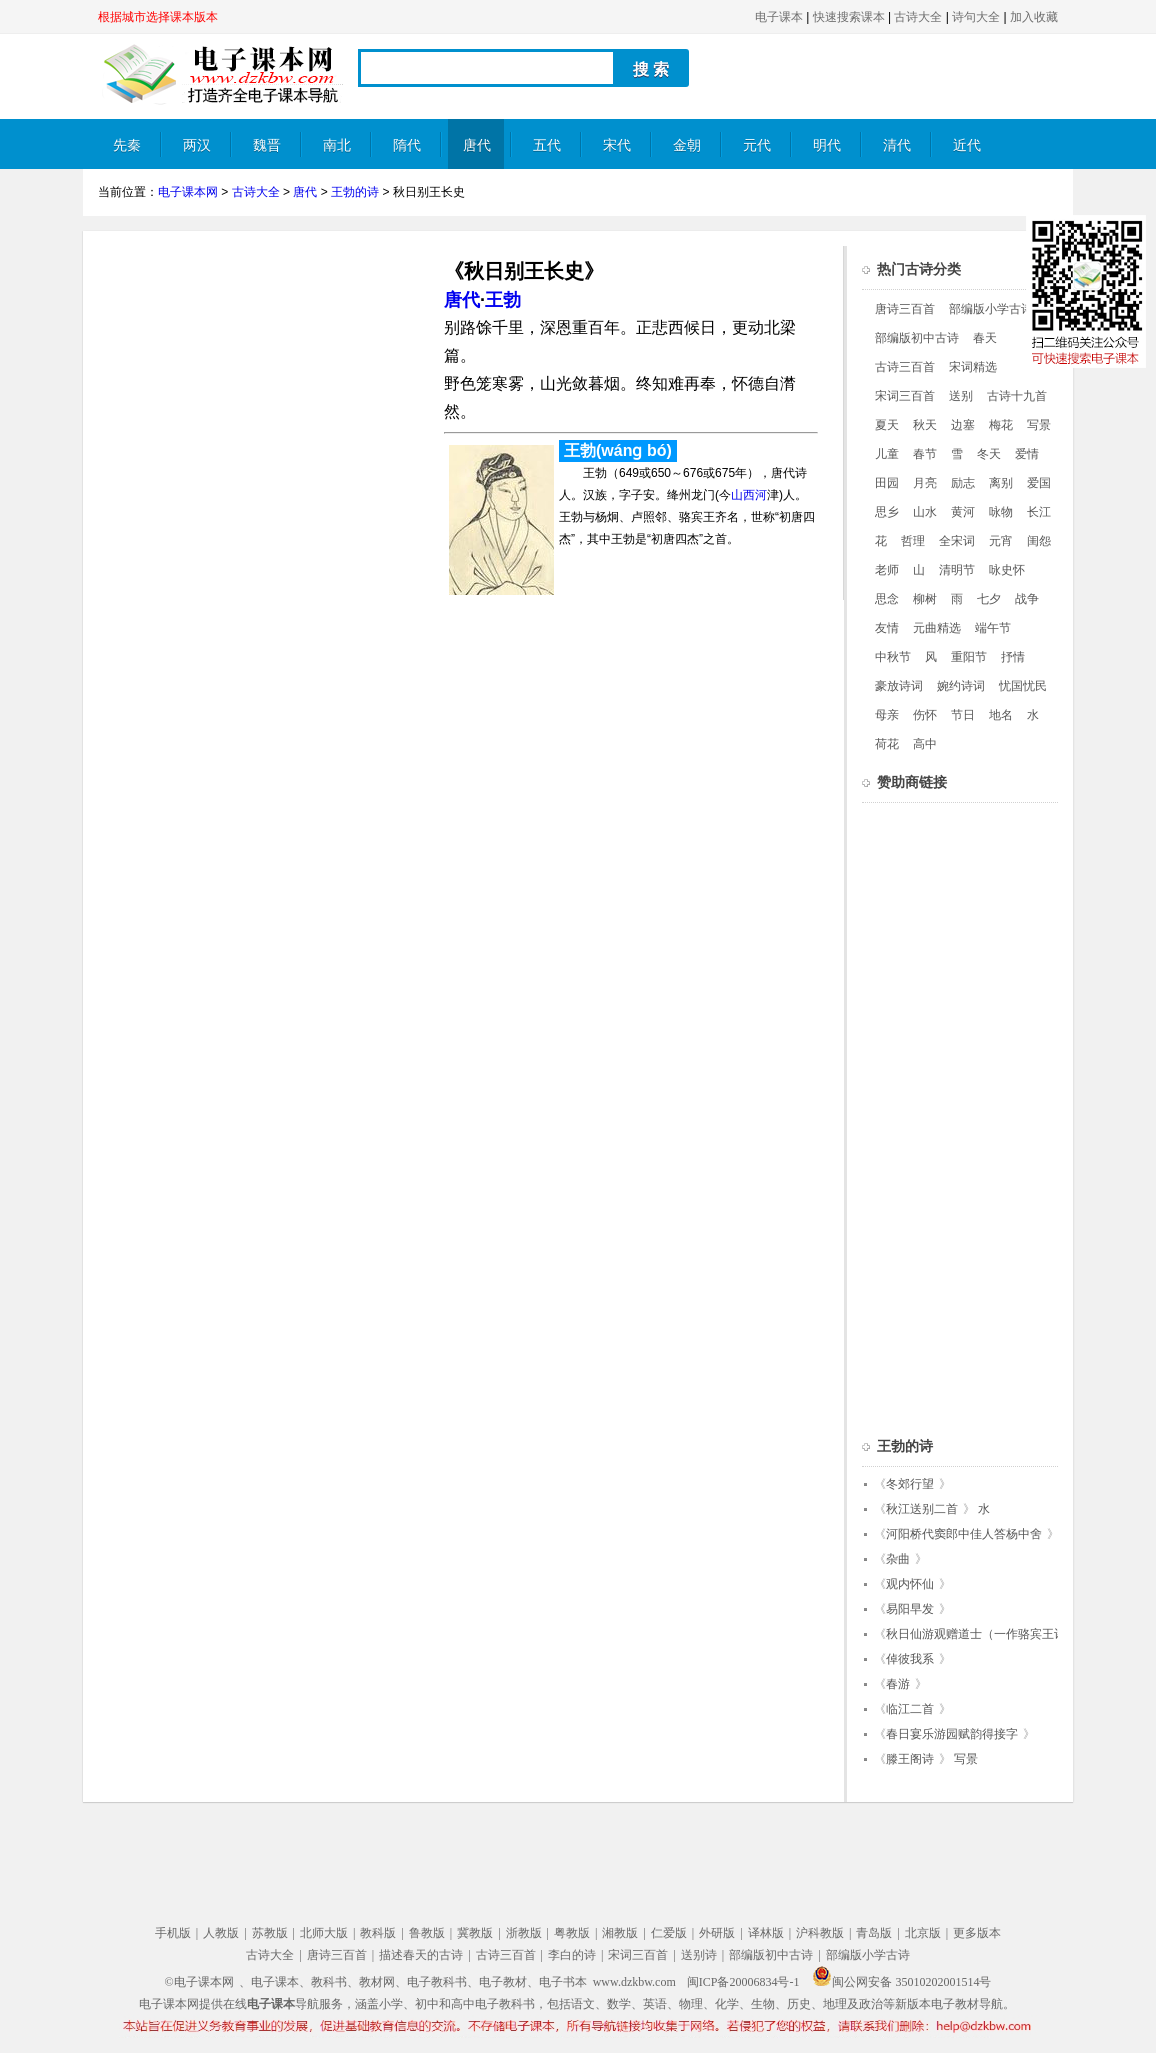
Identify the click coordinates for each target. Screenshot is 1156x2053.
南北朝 (337, 153)
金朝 (687, 145)
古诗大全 (918, 17)
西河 (755, 495)
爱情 (1027, 454)
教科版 (378, 1933)
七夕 (989, 599)
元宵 (1001, 541)
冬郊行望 (910, 1484)
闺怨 (1039, 541)
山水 (925, 512)
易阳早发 (910, 1609)
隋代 (407, 145)
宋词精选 (973, 367)
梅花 (1001, 425)
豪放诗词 (899, 686)
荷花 (887, 744)
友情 (887, 628)
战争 (1027, 599)
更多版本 (977, 1933)
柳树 (925, 599)
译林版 (766, 1933)
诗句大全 (976, 17)
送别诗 (699, 1955)
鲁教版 (427, 1933)
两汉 (197, 145)
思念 (887, 599)
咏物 (1001, 512)
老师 (887, 570)
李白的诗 (572, 1955)
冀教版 (475, 1933)
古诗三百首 (905, 367)
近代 (967, 145)
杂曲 (898, 1559)
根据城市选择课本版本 (158, 17)
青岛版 (874, 1933)
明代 (827, 145)
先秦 (127, 145)
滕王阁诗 (910, 1759)
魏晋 (267, 145)
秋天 (925, 425)
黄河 (963, 512)
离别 (1001, 483)
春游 (898, 1684)
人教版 (221, 1933)
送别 (961, 396)
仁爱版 (669, 1933)
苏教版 (270, 1933)
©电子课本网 (199, 1982)
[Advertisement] (266, 386)
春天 (985, 338)
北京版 (923, 1933)
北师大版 (324, 1933)
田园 (887, 483)
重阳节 (969, 657)
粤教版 (572, 1933)
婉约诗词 (961, 686)
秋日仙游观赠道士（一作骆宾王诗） (982, 1634)
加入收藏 (1034, 17)
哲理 (913, 541)
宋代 (617, 145)
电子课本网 (188, 192)
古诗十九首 (1017, 396)
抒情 (1013, 657)
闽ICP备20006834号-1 (743, 1982)
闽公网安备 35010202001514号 (901, 1982)
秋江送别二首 (922, 1509)
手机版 (173, 1933)
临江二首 (910, 1709)
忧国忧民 (1023, 686)
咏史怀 (1007, 570)
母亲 (887, 715)
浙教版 (524, 1933)
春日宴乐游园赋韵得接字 (952, 1734)
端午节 (993, 628)
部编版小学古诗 (991, 309)
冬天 (989, 454)
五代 (547, 145)
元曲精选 (937, 628)
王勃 (503, 300)
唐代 (477, 145)
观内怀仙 (910, 1584)
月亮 (925, 483)
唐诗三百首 (905, 309)
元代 (757, 145)
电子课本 (779, 17)
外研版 (717, 1933)
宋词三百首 (905, 396)
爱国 (1039, 483)
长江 (1039, 512)
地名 (1001, 715)
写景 (1039, 425)
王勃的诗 (355, 192)
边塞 (963, 425)
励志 (963, 483)
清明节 (957, 570)
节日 (963, 715)
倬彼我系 (910, 1659)
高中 (925, 744)
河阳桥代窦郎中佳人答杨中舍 (964, 1534)
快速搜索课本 (849, 17)
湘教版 (620, 1933)
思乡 (887, 512)
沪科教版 (820, 1933)
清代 (897, 145)
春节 (925, 454)
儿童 (887, 454)
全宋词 (957, 541)
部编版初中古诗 (917, 338)
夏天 (887, 425)
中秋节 (893, 657)
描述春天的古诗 (421, 1955)
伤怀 (925, 715)
